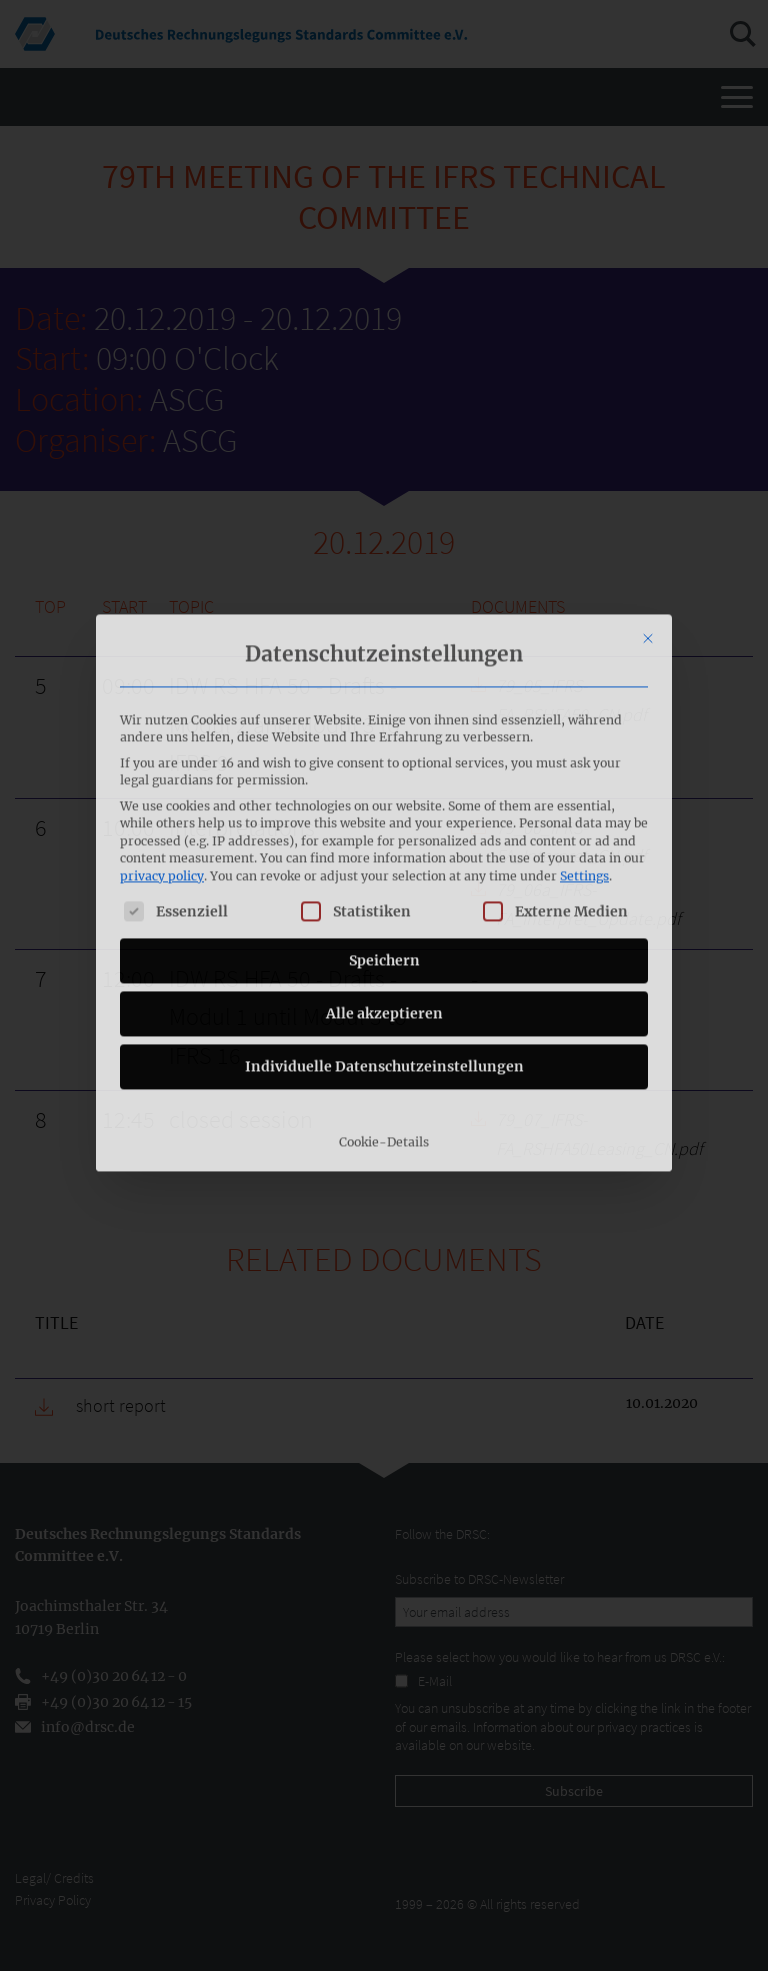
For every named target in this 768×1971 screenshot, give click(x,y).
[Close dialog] (648, 442)
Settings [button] (584, 679)
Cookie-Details (384, 945)
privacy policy (162, 679)
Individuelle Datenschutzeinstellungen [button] (384, 870)
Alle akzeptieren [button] (384, 817)
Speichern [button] (384, 764)
